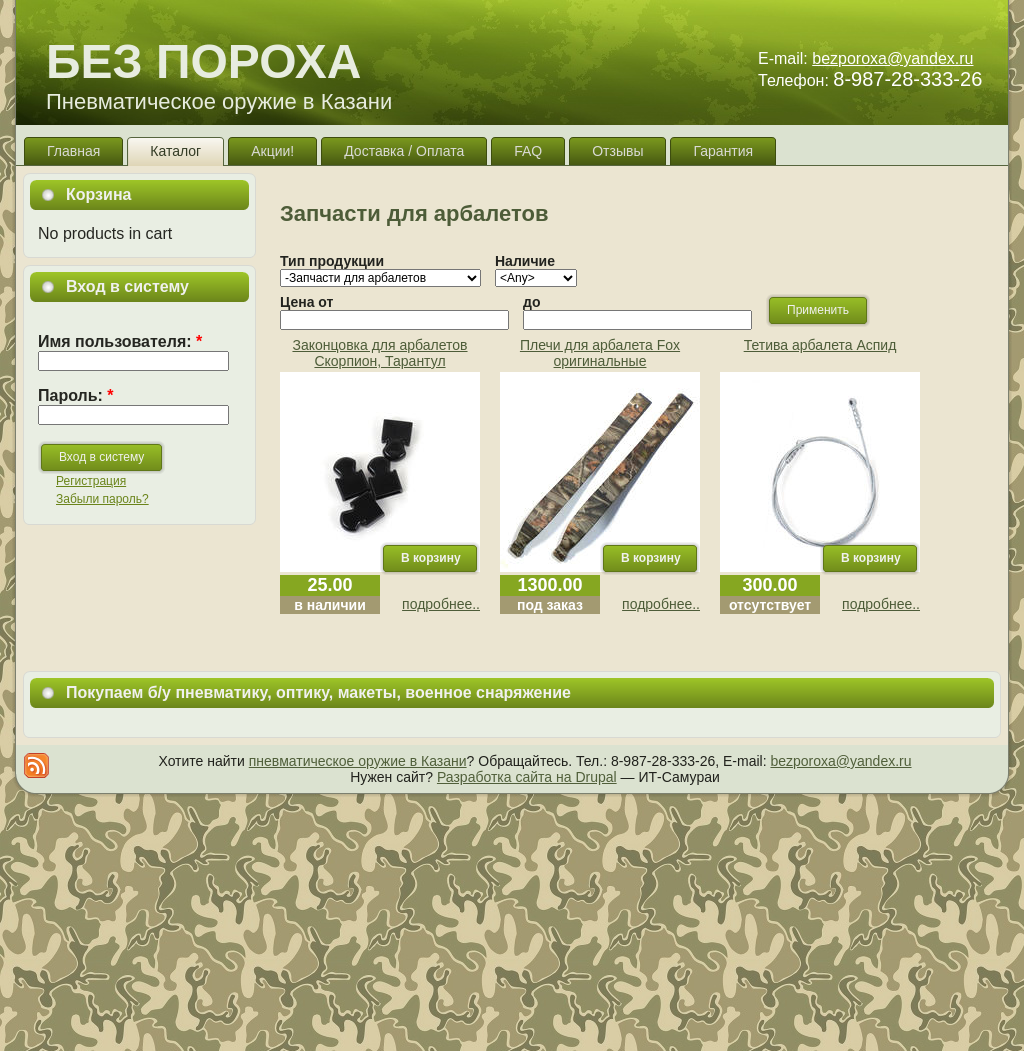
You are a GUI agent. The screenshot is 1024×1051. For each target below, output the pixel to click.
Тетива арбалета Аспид (820, 345)
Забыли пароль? (102, 499)
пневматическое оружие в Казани (358, 761)
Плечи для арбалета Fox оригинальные (600, 353)
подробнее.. (441, 604)
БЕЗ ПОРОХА (203, 61)
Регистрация (91, 481)
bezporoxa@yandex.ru (892, 58)
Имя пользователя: (120, 341)
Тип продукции (332, 261)
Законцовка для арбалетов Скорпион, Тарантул (379, 353)
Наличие (525, 261)
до (531, 302)
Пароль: (76, 395)
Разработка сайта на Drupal (527, 777)
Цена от (306, 302)
